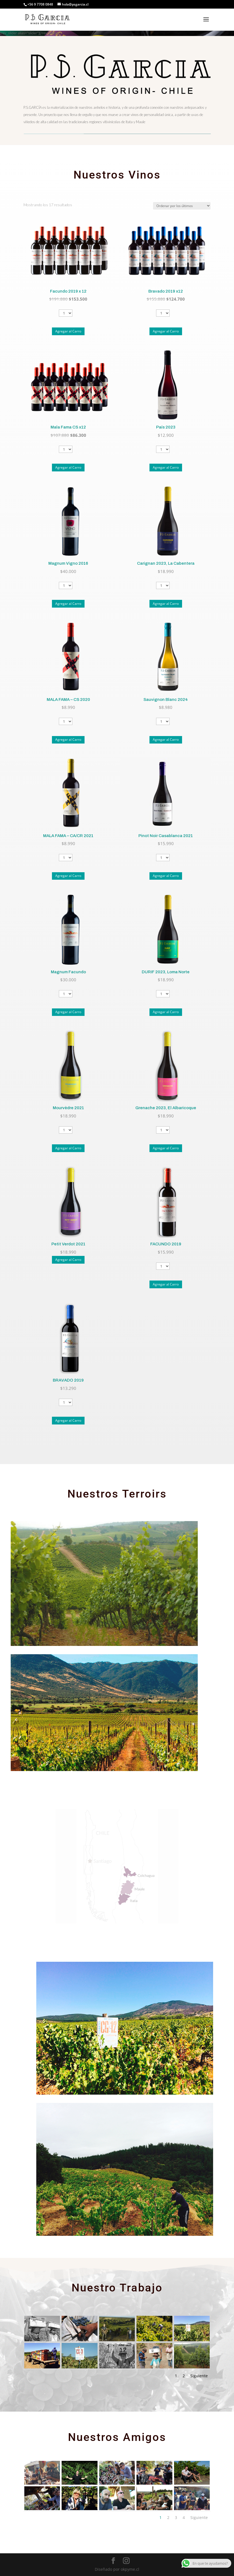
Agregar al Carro (68, 331)
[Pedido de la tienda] (182, 206)
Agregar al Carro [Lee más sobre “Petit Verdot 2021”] (68, 1259)
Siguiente (199, 2375)
